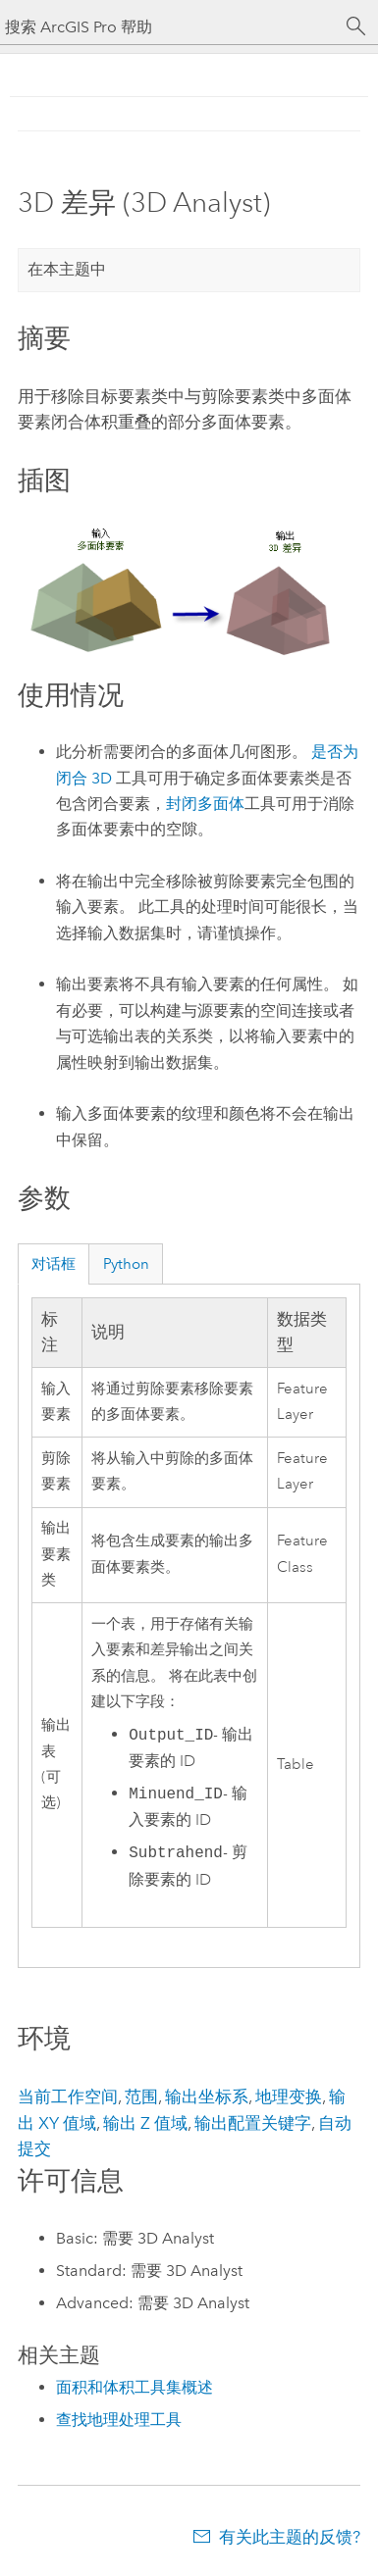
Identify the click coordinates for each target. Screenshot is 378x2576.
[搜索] (356, 26)
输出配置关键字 (252, 2123)
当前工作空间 (68, 2096)
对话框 (53, 1264)
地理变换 (288, 2096)
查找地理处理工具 (119, 2419)
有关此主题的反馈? (289, 2537)
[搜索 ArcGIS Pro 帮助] (169, 27)
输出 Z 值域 (145, 2123)
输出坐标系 (206, 2096)
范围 (141, 2096)
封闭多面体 (205, 803)
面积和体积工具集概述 (134, 2387)
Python (126, 1264)
